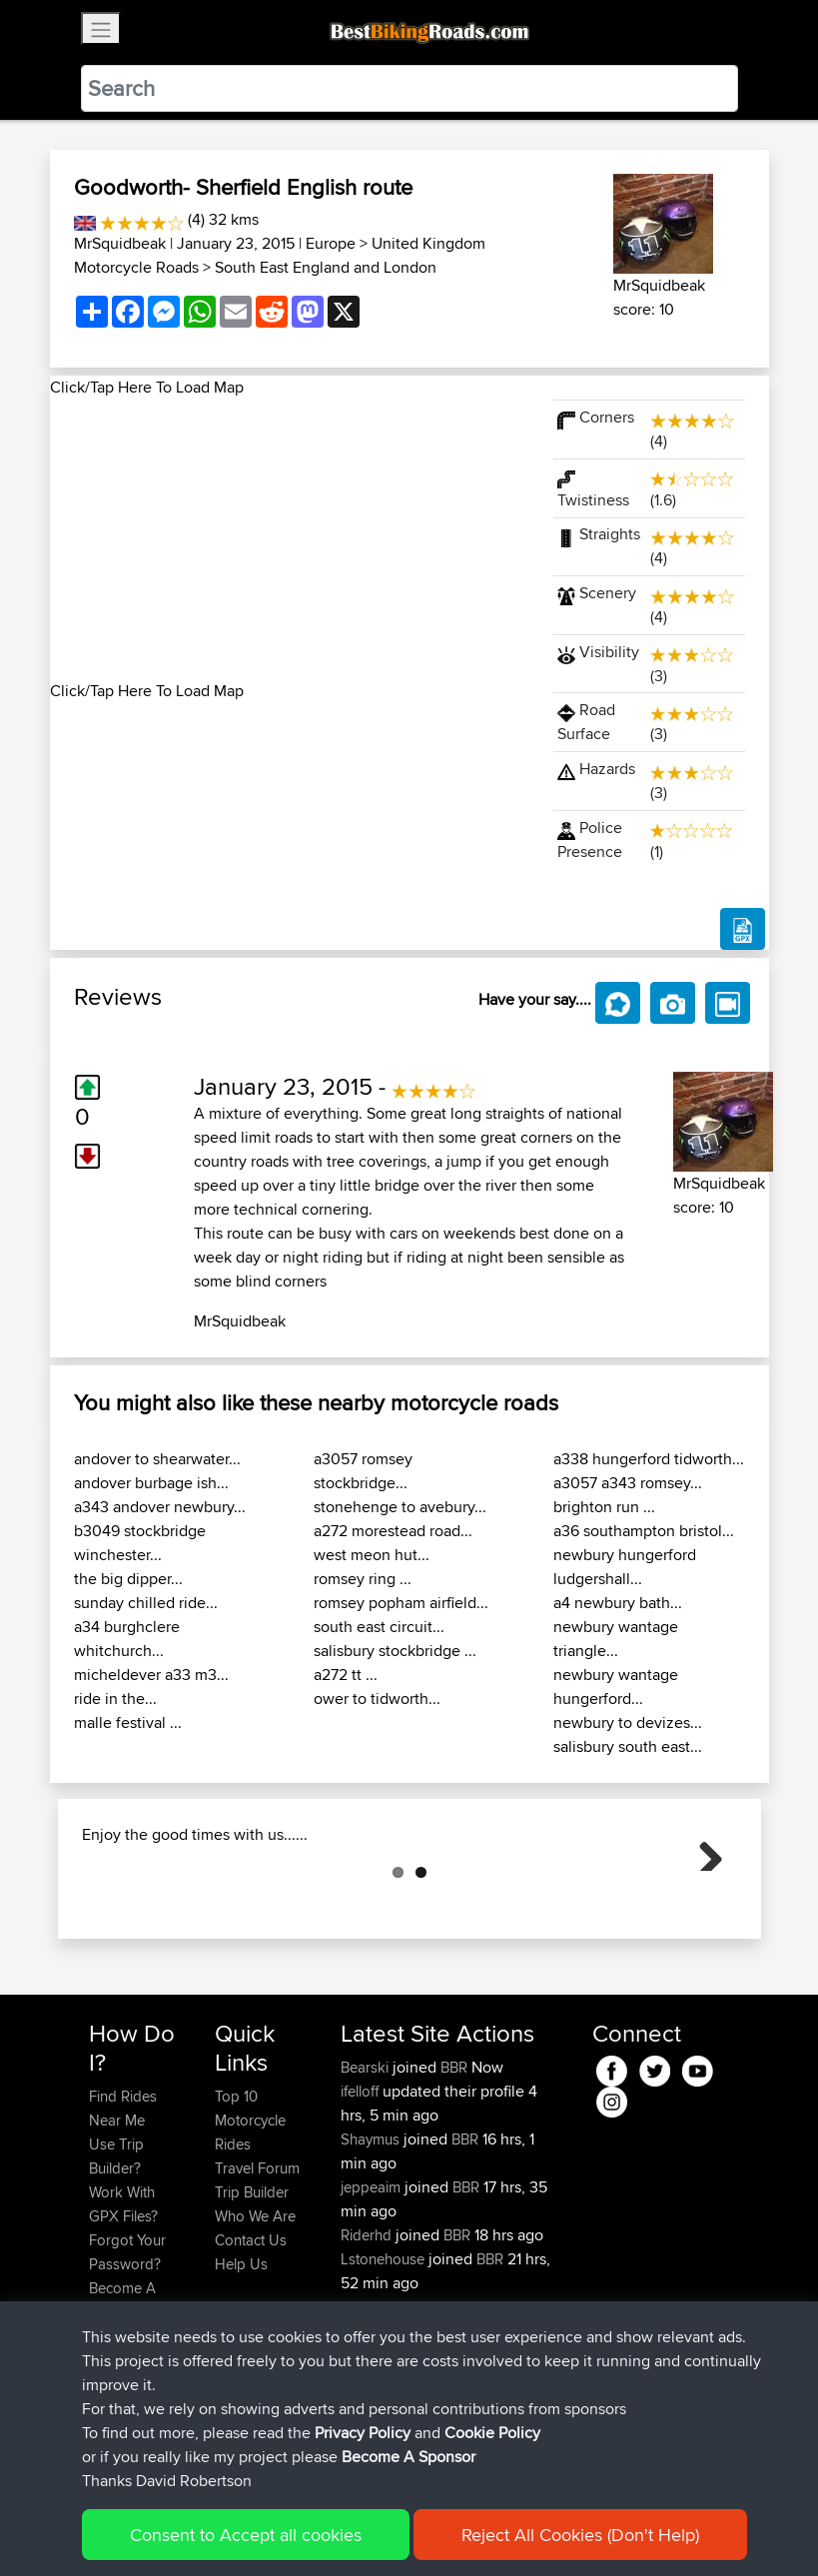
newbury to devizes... (627, 1722)
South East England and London (325, 267)
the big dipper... (128, 1578)
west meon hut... (371, 1554)
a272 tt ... (346, 1674)
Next (703, 1901)
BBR (453, 2166)
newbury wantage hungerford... (615, 1686)
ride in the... (115, 1698)
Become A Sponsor (408, 2456)
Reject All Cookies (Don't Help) (580, 2534)
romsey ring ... (362, 1578)
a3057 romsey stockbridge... (363, 1470)
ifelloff (362, 2190)
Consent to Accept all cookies (246, 2534)
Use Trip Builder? (116, 2255)
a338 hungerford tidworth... (648, 1458)
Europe (331, 243)
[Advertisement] (289, 539)
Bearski (367, 2166)
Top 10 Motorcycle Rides (250, 2219)
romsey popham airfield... (401, 1602)
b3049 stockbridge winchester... (140, 1542)
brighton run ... (604, 1506)
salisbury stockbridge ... (395, 1650)
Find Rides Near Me (123, 2207)
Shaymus (372, 2238)
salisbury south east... (627, 1746)
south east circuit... (379, 1626)
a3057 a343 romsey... (627, 1482)
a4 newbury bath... (617, 1602)
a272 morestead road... (393, 1530)
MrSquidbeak (120, 243)
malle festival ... (128, 1722)
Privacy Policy (362, 2432)
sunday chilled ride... (146, 1602)
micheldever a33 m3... (151, 1674)
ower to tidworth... (377, 1698)
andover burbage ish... (151, 1482)
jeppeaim (373, 2286)
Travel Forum (257, 2267)
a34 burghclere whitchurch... (127, 1638)
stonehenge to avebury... (400, 1506)
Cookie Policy (492, 2432)
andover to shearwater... (157, 1458)
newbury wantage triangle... (615, 1638)
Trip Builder (252, 2291)
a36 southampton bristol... (643, 1530)
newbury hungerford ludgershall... (624, 1566)
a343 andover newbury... (160, 1506)
